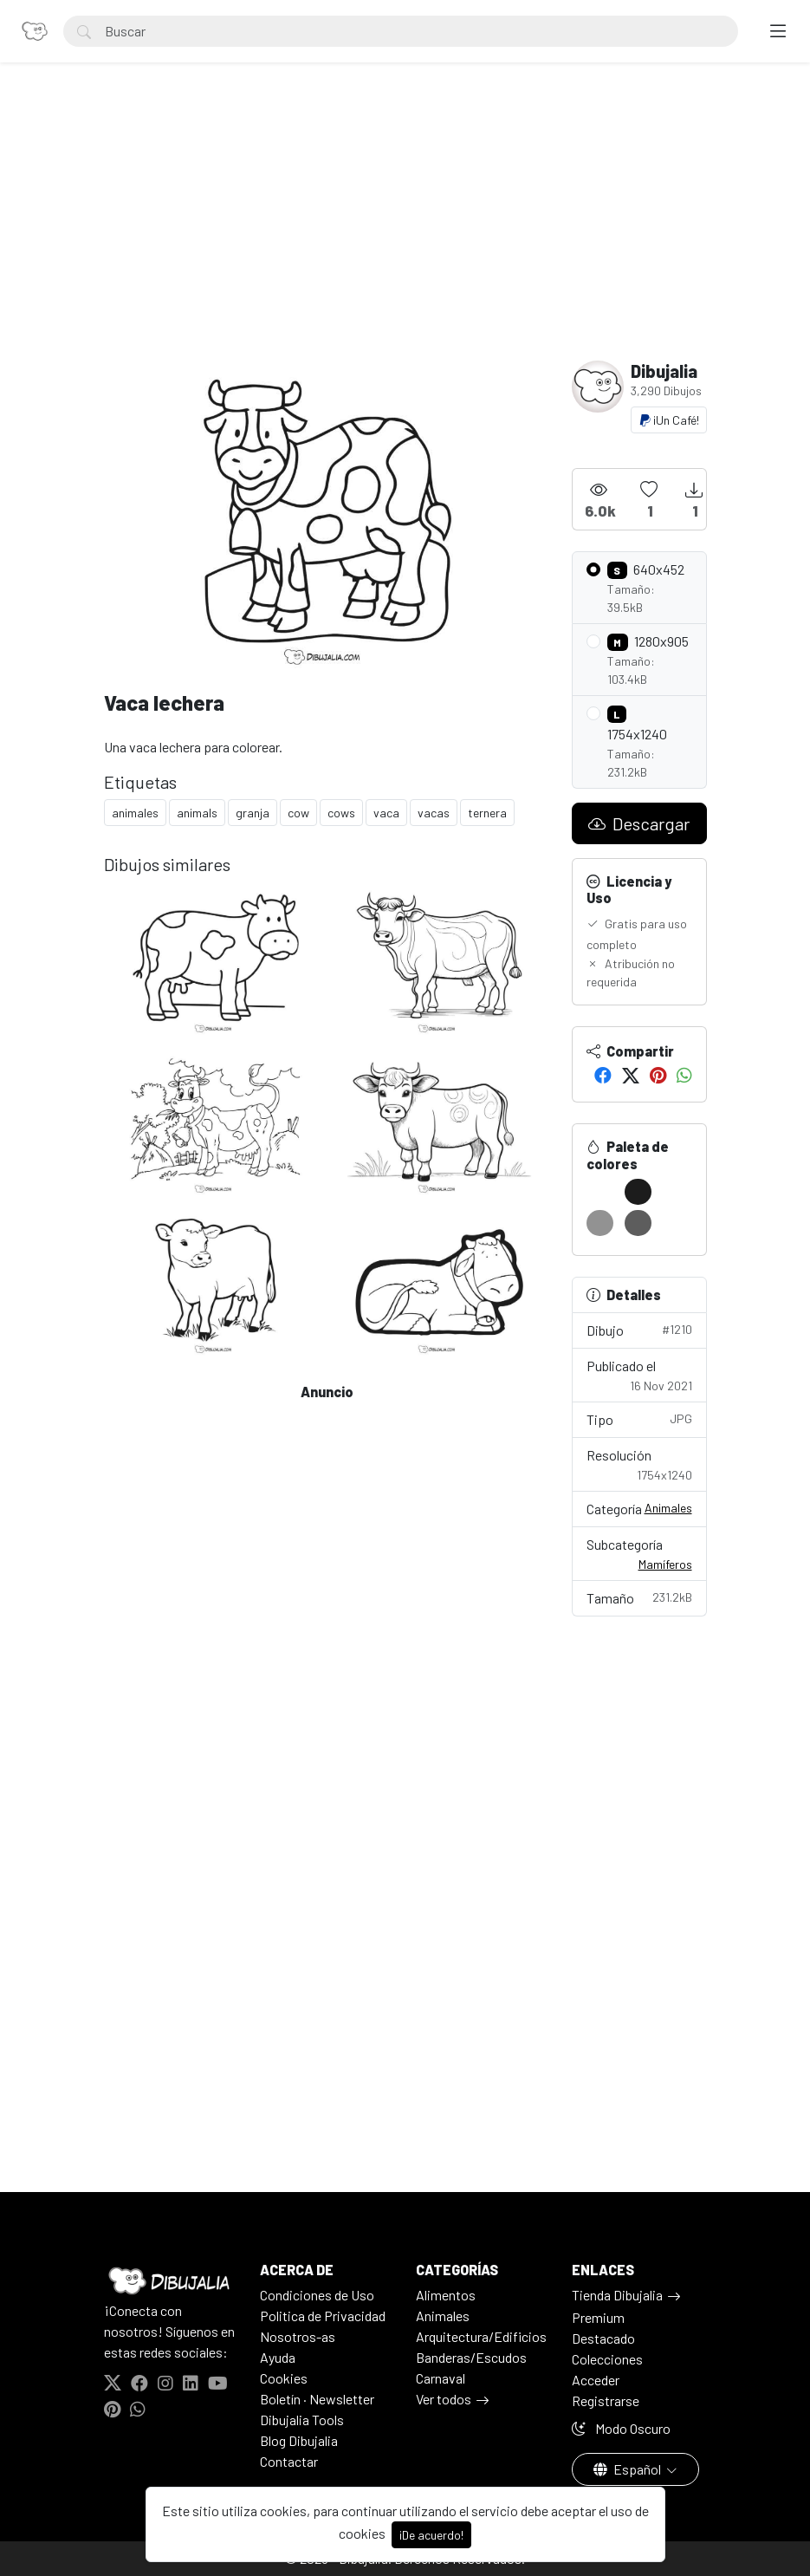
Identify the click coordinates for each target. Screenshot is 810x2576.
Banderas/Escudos (471, 2357)
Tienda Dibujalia (617, 2295)
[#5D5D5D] (638, 1223)
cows (341, 812)
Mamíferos (665, 1564)
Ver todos (443, 2399)
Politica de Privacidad (323, 2315)
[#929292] (599, 1223)
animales (135, 812)
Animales (668, 1507)
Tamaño (639, 1597)
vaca (386, 812)
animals (197, 812)
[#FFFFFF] (599, 1192)
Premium (598, 2317)
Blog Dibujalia (299, 2440)
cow (298, 812)
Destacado (603, 2338)
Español (628, 2469)
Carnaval (440, 2378)
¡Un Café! (668, 420)
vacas (434, 812)
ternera (487, 812)
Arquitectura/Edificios (481, 2336)
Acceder (595, 2379)
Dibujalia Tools (302, 2419)
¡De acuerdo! (431, 2534)
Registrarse (605, 2400)
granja (252, 812)
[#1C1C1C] (638, 1192)
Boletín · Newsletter (317, 2399)
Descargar (639, 823)
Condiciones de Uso (317, 2295)
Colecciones (607, 2359)
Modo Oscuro (621, 2428)
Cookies (284, 2378)
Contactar (289, 2461)
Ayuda (277, 2357)
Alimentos (446, 2295)
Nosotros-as (297, 2336)
